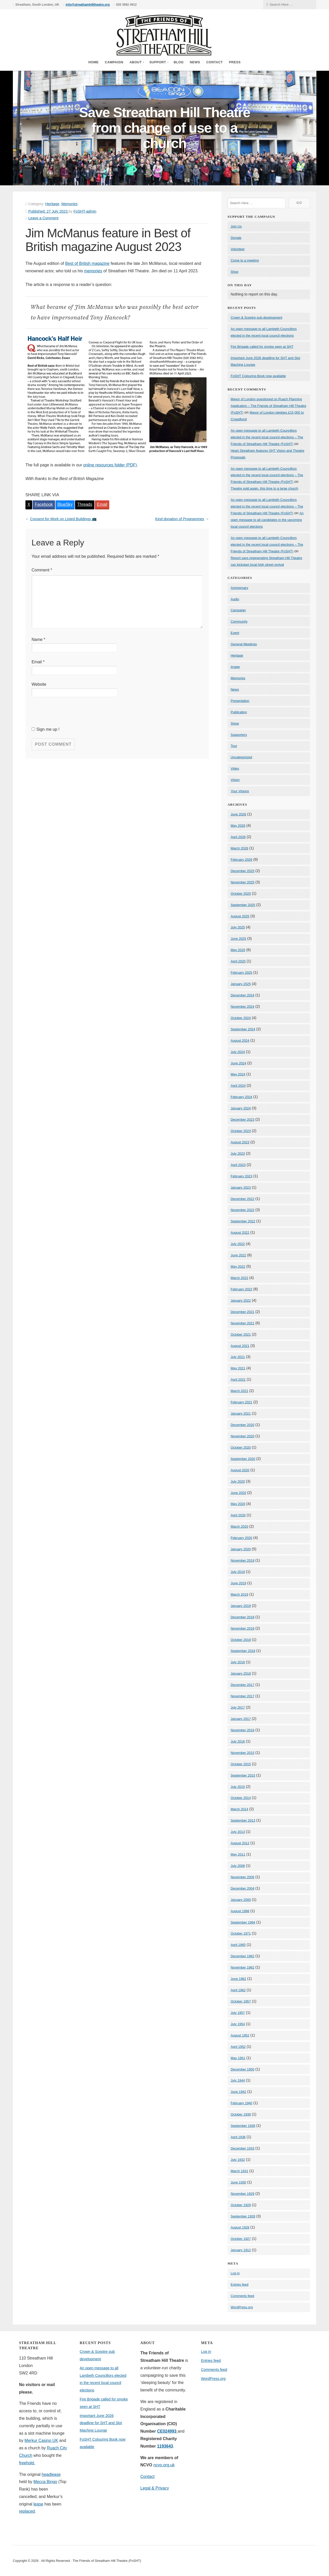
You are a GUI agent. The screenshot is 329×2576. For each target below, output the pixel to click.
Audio (235, 599)
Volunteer (238, 249)
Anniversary (239, 588)
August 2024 (240, 1040)
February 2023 (241, 1176)
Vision (235, 780)
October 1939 (241, 2114)
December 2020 (242, 1425)
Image (235, 667)
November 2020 (242, 1436)
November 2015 (242, 1753)
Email (102, 504)
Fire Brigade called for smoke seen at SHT (262, 347)
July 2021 (238, 1357)
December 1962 (242, 1956)
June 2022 (238, 1255)
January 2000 (241, 1900)
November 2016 (242, 1730)
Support (157, 62)
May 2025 (238, 950)
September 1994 (243, 1922)
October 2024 (241, 1018)
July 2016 (238, 1741)
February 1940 (241, 2103)
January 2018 (241, 1673)
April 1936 (238, 2137)
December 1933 (242, 2148)
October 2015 (241, 1764)
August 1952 (240, 2035)
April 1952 (238, 2047)
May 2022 (238, 1266)
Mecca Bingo (45, 2481)
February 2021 (241, 1402)
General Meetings (244, 644)
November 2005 (242, 1877)
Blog (179, 62)
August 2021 (240, 1346)
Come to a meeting (245, 260)
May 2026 (238, 826)
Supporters (239, 735)
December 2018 (242, 1617)
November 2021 (242, 1323)
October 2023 (241, 1131)
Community (239, 621)
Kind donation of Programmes (179, 519)
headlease (51, 2474)
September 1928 (243, 2216)
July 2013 (238, 1832)
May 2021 (238, 1368)
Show (235, 723)
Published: (48, 211)
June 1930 (238, 2182)
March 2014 (239, 1809)
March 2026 (239, 848)
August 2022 (240, 1232)
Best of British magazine (87, 263)
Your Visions (240, 791)
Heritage (52, 204)
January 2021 (241, 1413)
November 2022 (242, 1210)
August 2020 (240, 1470)
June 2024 (238, 1063)
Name (38, 639)
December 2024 (242, 995)
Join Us (236, 226)
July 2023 (238, 1153)
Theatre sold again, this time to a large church (264, 488)
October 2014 (241, 1798)
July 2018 (238, 1662)
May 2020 (238, 1504)
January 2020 (241, 1549)
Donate (236, 238)
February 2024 (241, 1097)
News (195, 62)
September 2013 (243, 1820)
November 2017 (242, 1696)
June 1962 (238, 1979)
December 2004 (242, 1888)
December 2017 (242, 1685)
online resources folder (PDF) (110, 465)
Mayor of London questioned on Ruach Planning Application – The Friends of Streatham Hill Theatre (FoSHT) (268, 405)
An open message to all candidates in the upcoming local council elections (267, 519)
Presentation (240, 701)
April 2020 (238, 1515)
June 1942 (238, 2092)
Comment (42, 570)
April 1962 (238, 1990)
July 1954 (238, 2024)
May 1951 (238, 2058)
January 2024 (241, 1108)
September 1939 (243, 2126)
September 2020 (243, 1459)
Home (93, 62)
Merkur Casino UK (41, 2440)
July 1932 (238, 2160)
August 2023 (240, 1142)
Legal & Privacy (154, 2488)
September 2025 (243, 905)
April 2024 (238, 1085)
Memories (69, 204)
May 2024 (238, 1074)
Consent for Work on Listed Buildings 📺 (63, 519)
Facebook (44, 504)
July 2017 (238, 1707)
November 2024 (242, 1006)
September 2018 (243, 1651)
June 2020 (238, 1493)
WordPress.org (242, 2307)
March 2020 (239, 1526)
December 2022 (242, 1199)
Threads (84, 504)
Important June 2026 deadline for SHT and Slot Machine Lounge (101, 2423)
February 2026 (241, 859)
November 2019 (242, 1560)
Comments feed (242, 2296)
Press (235, 62)
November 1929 (242, 2194)
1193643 (165, 2446)
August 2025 (240, 916)
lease (38, 2504)
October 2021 (241, 1334)
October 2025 (241, 893)
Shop (234, 272)
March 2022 (239, 1278)
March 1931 (239, 2171)
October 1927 (241, 2239)
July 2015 (238, 1787)
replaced (27, 2511)
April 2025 (238, 961)
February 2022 (241, 1289)
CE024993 (167, 2431)
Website (39, 684)
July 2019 (238, 1572)
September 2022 (243, 1221)
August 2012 (240, 1843)
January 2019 (241, 1606)
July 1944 (238, 2080)
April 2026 (238, 837)
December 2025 (242, 871)
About (136, 62)
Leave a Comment (43, 218)
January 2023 (241, 1187)
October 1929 (241, 2205)
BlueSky (65, 504)
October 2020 (241, 1447)
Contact (214, 62)
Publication (239, 712)
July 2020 (238, 1481)
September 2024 (243, 1029)
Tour (234, 746)
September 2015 (243, 1775)
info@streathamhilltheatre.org (87, 4)
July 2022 (238, 1244)
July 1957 (238, 2013)
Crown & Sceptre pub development (256, 317)
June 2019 (238, 1583)
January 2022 (241, 1300)
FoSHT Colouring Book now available (258, 376)
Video (235, 768)
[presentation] (71, 710)
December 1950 (242, 2069)
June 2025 (238, 939)
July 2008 (238, 1866)
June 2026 (238, 814)
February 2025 (241, 972)
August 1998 (240, 1911)
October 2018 (241, 1640)
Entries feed (239, 2284)
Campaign (114, 62)
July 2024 (238, 1052)
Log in (235, 2273)
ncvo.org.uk (164, 2465)
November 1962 (242, 1967)
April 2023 (238, 1165)
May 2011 (238, 1854)
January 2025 (241, 984)
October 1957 (241, 2001)
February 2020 (241, 1538)
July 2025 (238, 927)
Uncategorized (241, 757)
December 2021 (242, 1312)
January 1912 (241, 2250)
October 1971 (241, 1933)
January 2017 (241, 1719)
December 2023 (242, 1119)
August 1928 (240, 2227)
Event (235, 633)
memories (93, 271)
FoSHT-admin (85, 211)
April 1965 (238, 1945)
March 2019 (239, 1594)
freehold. (27, 2463)
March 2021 (239, 1391)
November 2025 (242, 882)
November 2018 (242, 1628)
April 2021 (238, 1379)
